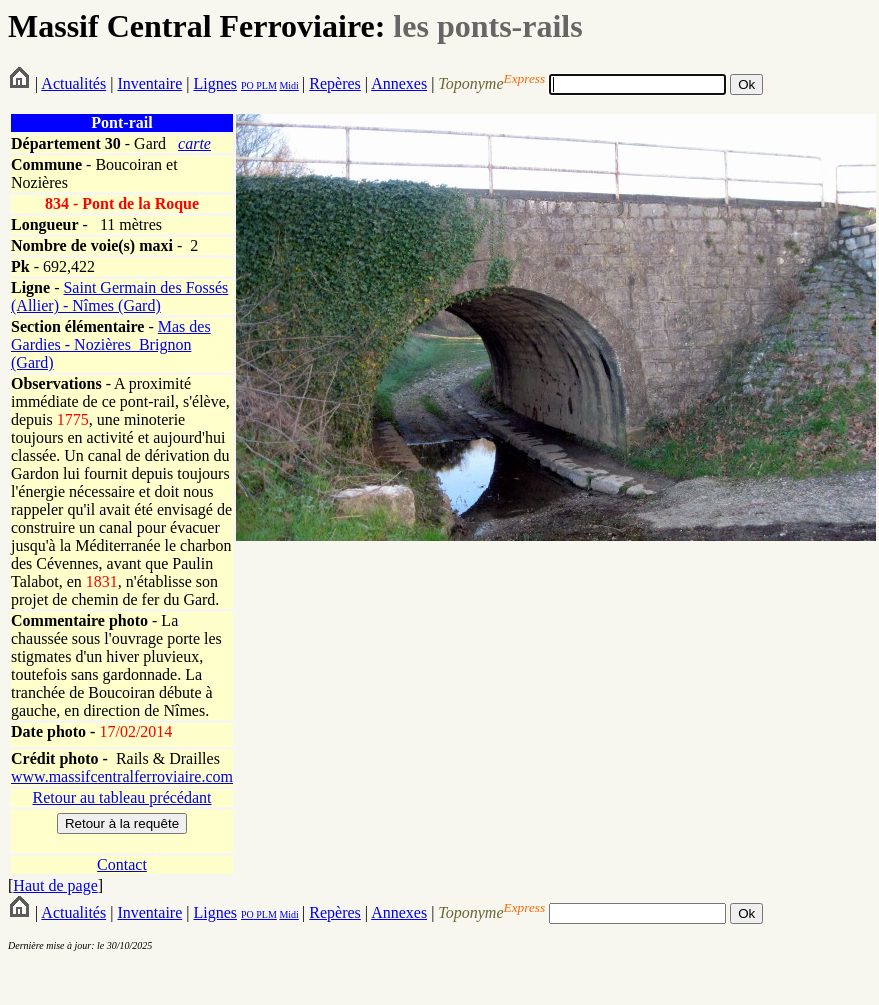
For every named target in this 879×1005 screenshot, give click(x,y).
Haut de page (55, 885)
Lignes (215, 83)
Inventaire (149, 83)
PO (247, 85)
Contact (122, 864)
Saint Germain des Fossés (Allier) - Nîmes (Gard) (119, 296)
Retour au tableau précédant (121, 797)
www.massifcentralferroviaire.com (122, 776)
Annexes (399, 83)
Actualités (73, 83)
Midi (288, 85)
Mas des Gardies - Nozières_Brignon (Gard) (111, 344)
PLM (265, 85)
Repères (335, 83)
